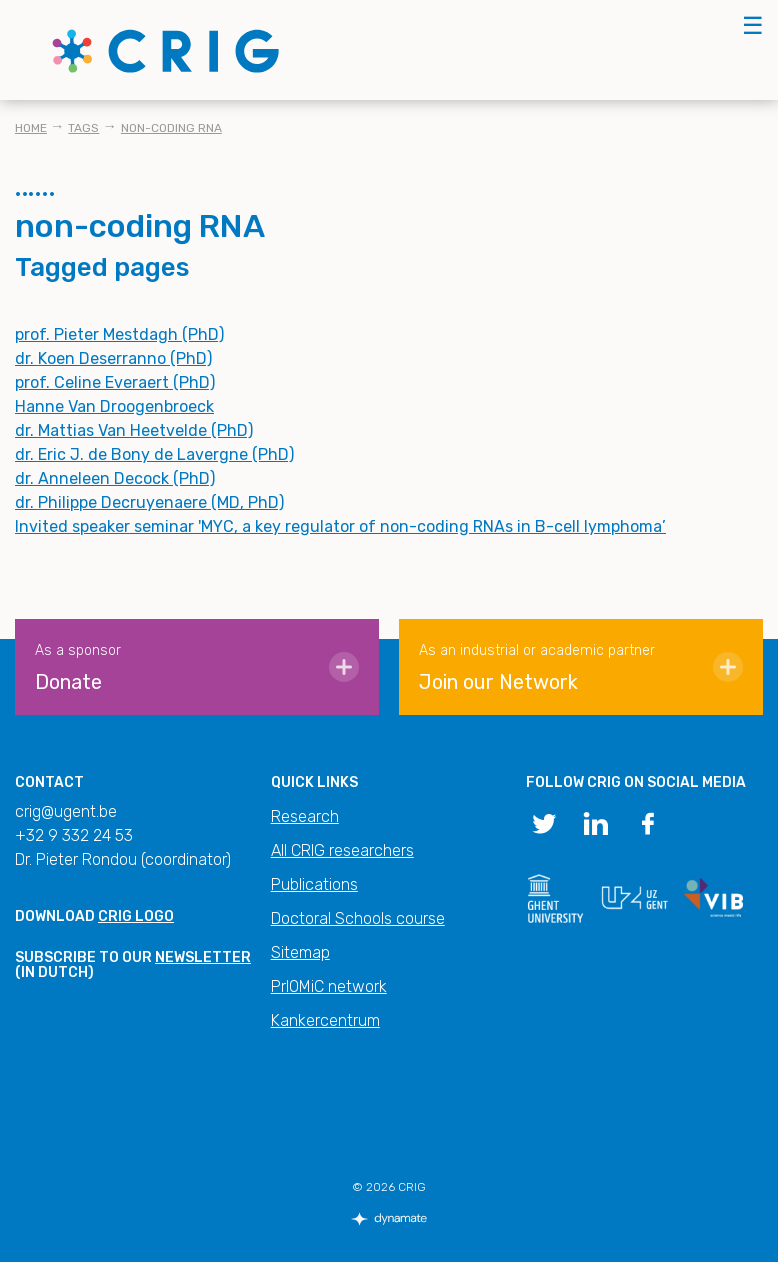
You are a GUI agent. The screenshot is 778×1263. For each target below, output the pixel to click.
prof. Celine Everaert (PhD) (115, 382)
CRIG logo (136, 916)
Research (305, 816)
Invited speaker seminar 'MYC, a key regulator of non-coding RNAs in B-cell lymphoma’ (340, 526)
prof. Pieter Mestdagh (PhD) (119, 334)
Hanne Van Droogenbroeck (114, 406)
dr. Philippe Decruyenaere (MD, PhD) (149, 502)
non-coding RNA (171, 128)
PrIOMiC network (329, 986)
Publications (314, 884)
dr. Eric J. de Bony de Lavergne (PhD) (154, 454)
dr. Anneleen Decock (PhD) (115, 478)
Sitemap (300, 952)
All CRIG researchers (342, 850)
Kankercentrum (325, 1020)
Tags (83, 128)
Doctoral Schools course (358, 918)
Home (31, 128)
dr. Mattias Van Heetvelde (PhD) (134, 430)
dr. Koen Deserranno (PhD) (113, 358)
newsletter (203, 957)
